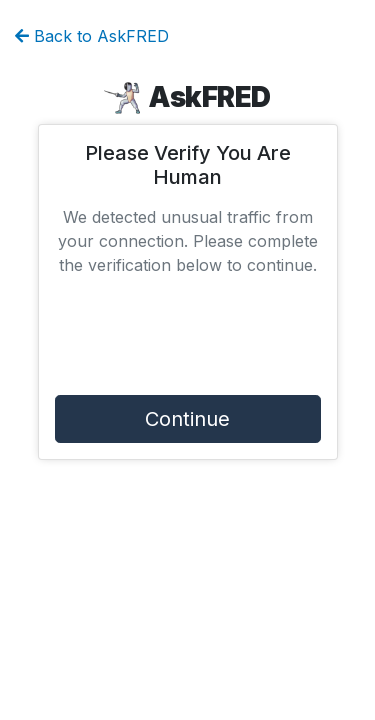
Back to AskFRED (92, 36)
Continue (187, 419)
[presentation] (188, 340)
